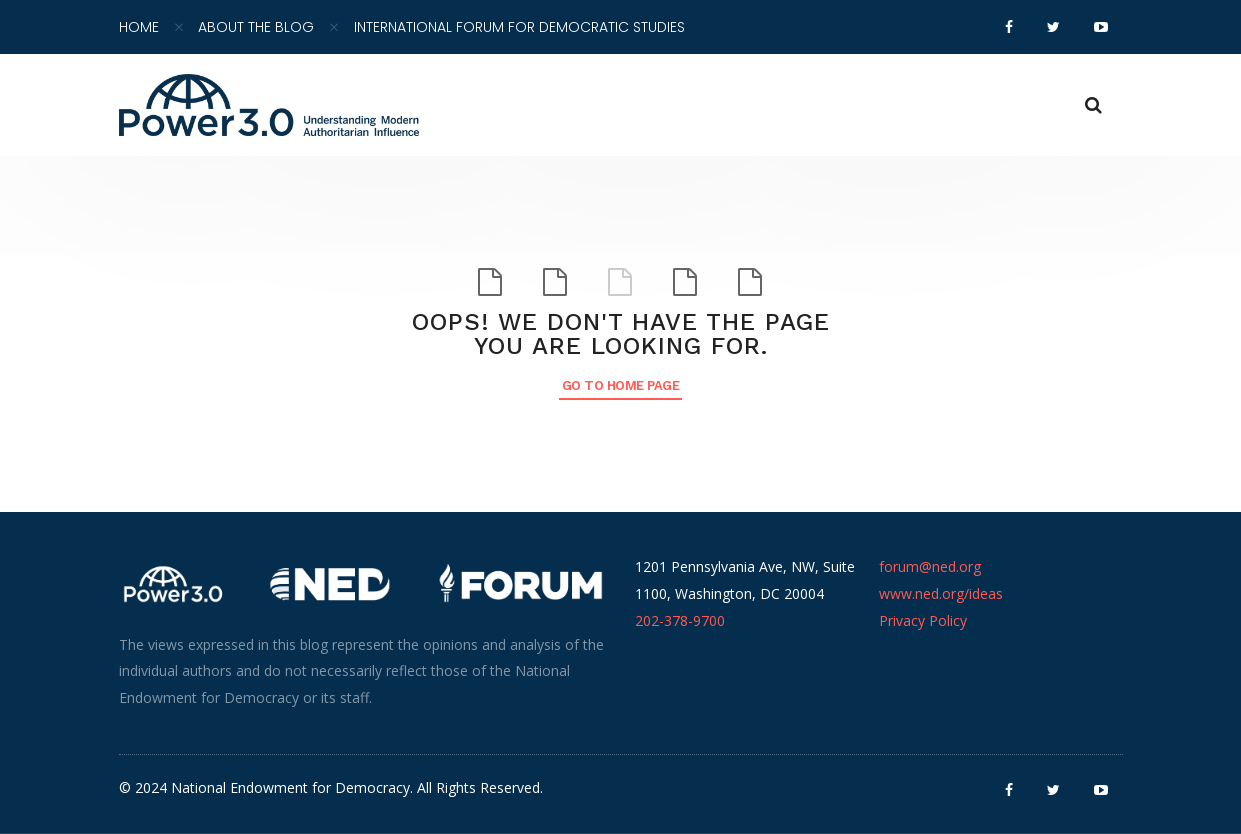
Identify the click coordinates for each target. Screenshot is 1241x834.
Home (139, 27)
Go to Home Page (621, 385)
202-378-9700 (680, 620)
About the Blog (256, 27)
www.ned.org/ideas (941, 593)
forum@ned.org (930, 566)
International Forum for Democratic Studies (519, 27)
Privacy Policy (923, 620)
